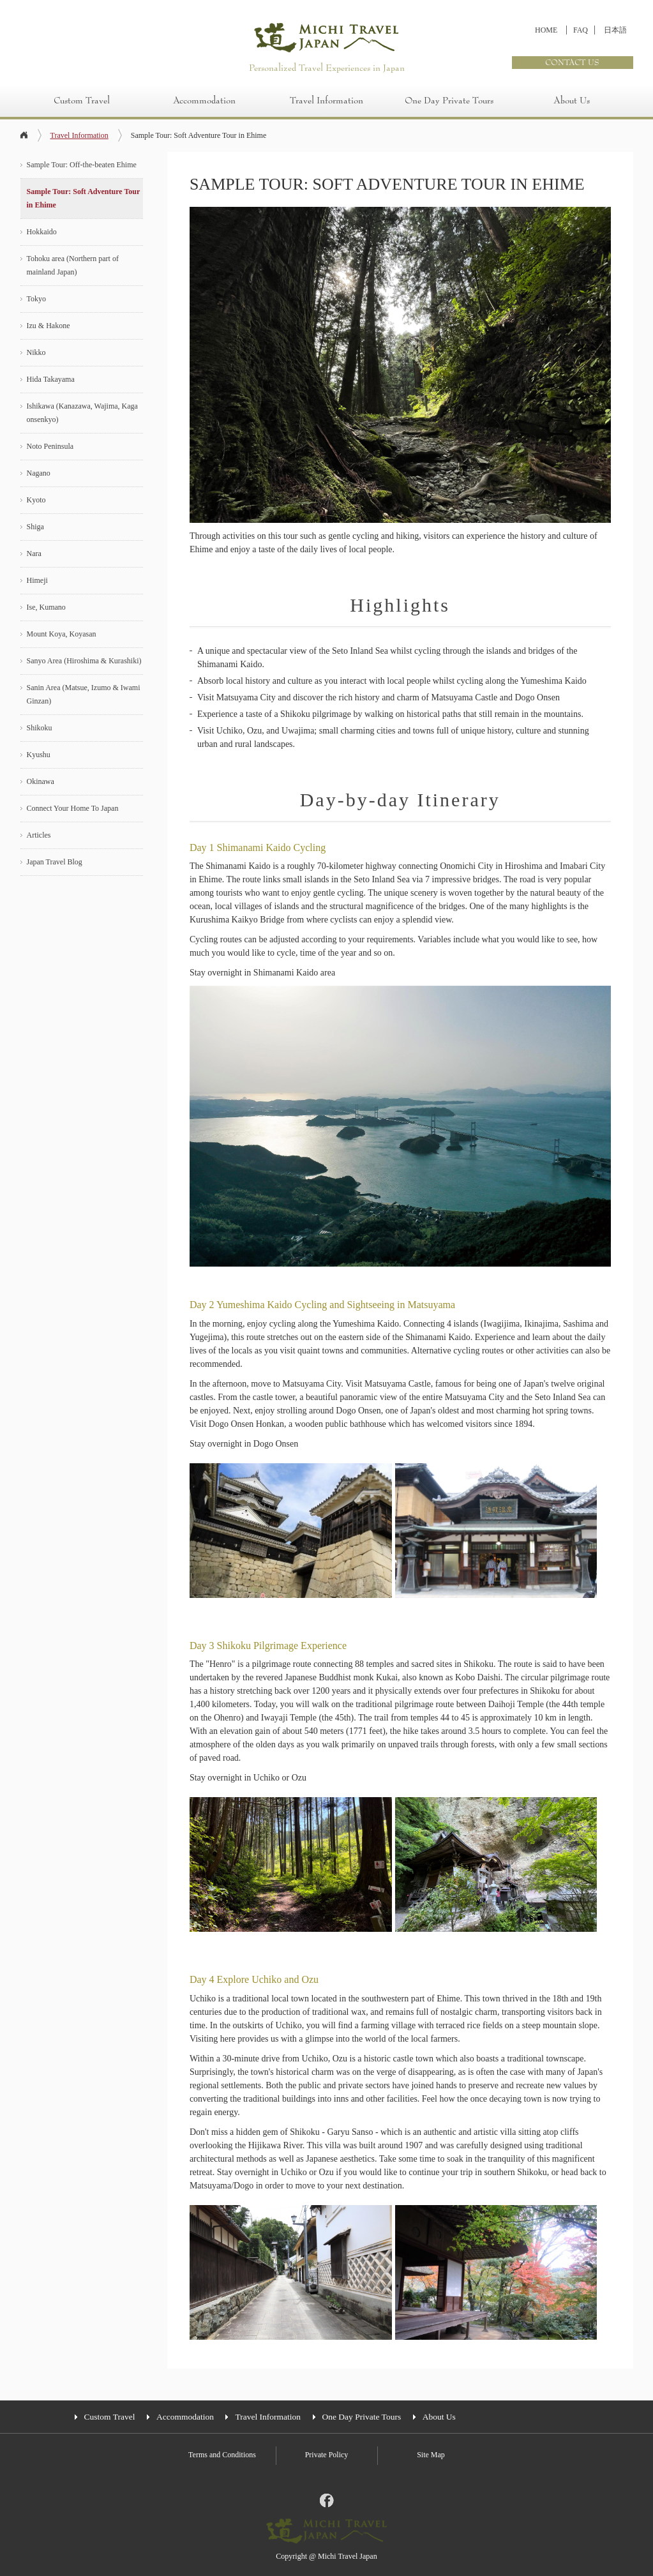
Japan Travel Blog (54, 861)
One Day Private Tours (449, 101)
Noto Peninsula (50, 446)
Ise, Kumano (46, 607)
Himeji (37, 580)
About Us (571, 101)
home (24, 136)
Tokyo (37, 298)
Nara (34, 553)
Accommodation (204, 101)
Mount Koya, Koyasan (61, 633)
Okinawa (40, 781)
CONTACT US (572, 62)
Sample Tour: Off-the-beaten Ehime (82, 164)
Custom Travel (82, 101)
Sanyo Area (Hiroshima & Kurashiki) (84, 660)
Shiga (35, 526)
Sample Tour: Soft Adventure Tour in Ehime (83, 198)
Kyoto (36, 499)
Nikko (36, 352)
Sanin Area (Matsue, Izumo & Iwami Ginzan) (83, 694)
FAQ (580, 30)
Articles (39, 835)
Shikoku (39, 727)
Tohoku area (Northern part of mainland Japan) (73, 265)
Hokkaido (42, 231)
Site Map (431, 2454)
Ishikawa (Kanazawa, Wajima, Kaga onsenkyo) (82, 413)
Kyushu (38, 754)
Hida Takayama (51, 379)
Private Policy (327, 2454)
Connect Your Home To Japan (73, 808)
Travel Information (326, 101)
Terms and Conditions (222, 2454)
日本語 (615, 30)
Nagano (38, 473)
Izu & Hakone (48, 325)
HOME (546, 30)
